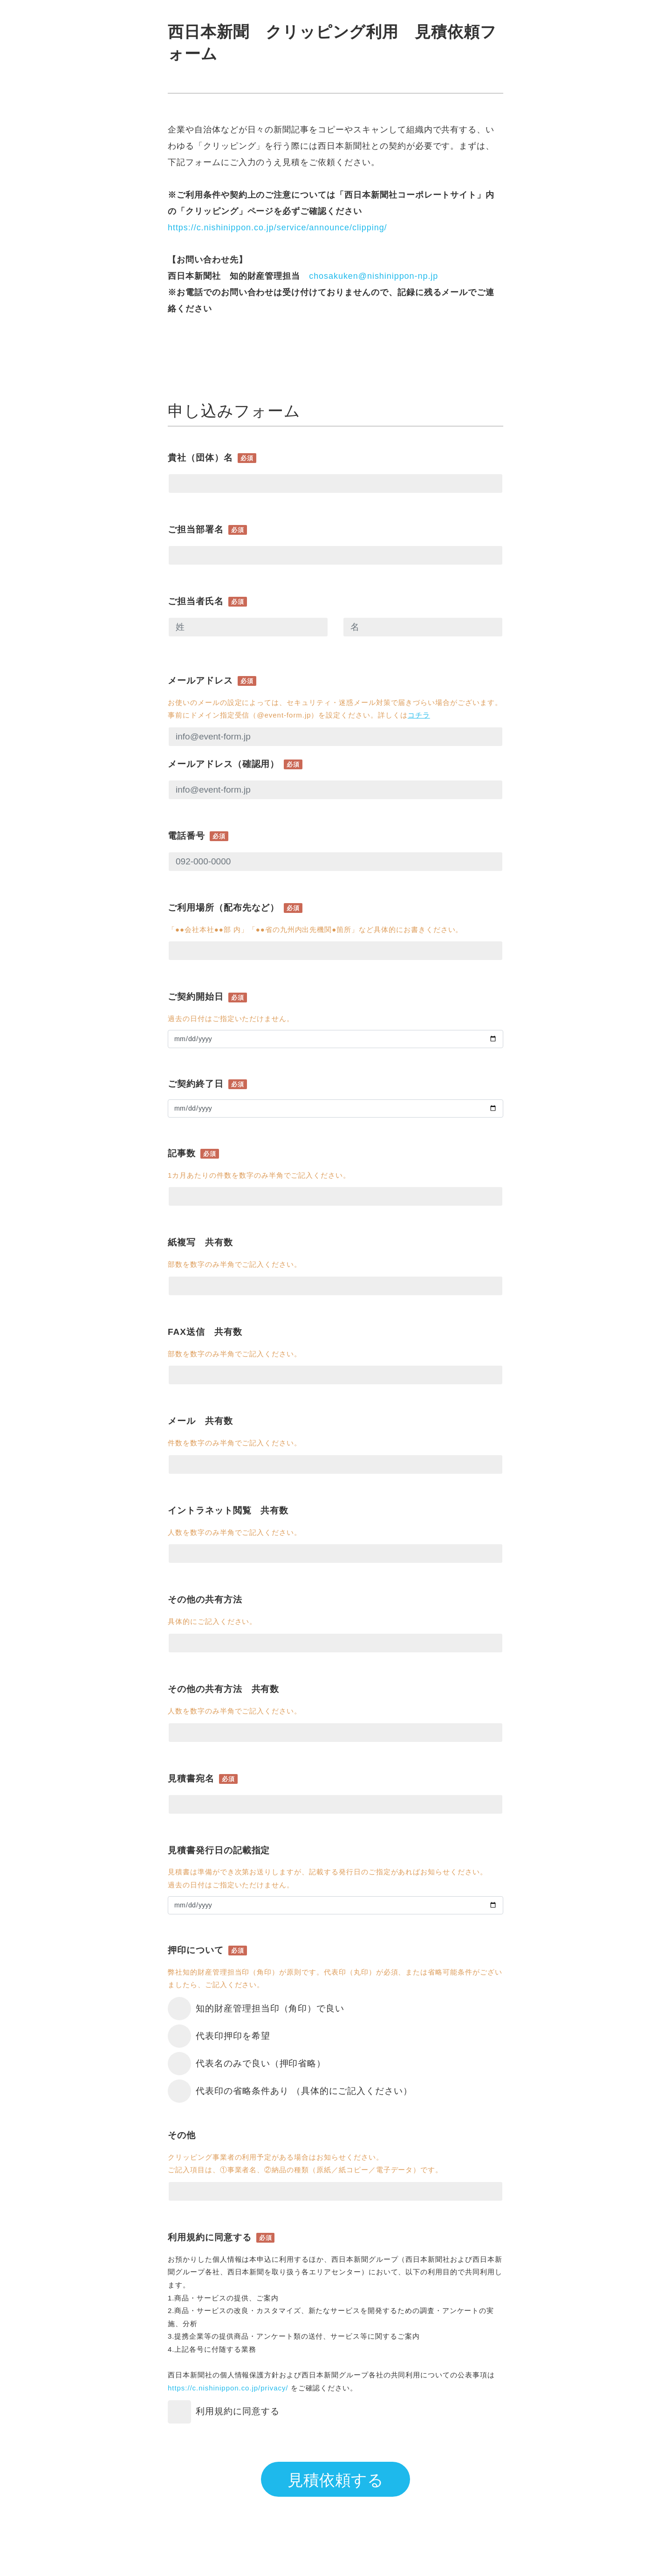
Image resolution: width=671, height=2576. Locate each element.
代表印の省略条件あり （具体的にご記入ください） (304, 2091)
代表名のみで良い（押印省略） (261, 2063)
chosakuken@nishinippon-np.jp (373, 276)
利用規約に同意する (238, 2411)
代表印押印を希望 (233, 2036)
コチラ (419, 715)
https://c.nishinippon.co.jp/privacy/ (228, 2388)
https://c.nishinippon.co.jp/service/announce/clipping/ (279, 227)
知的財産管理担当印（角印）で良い (270, 2008)
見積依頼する (335, 2480)
